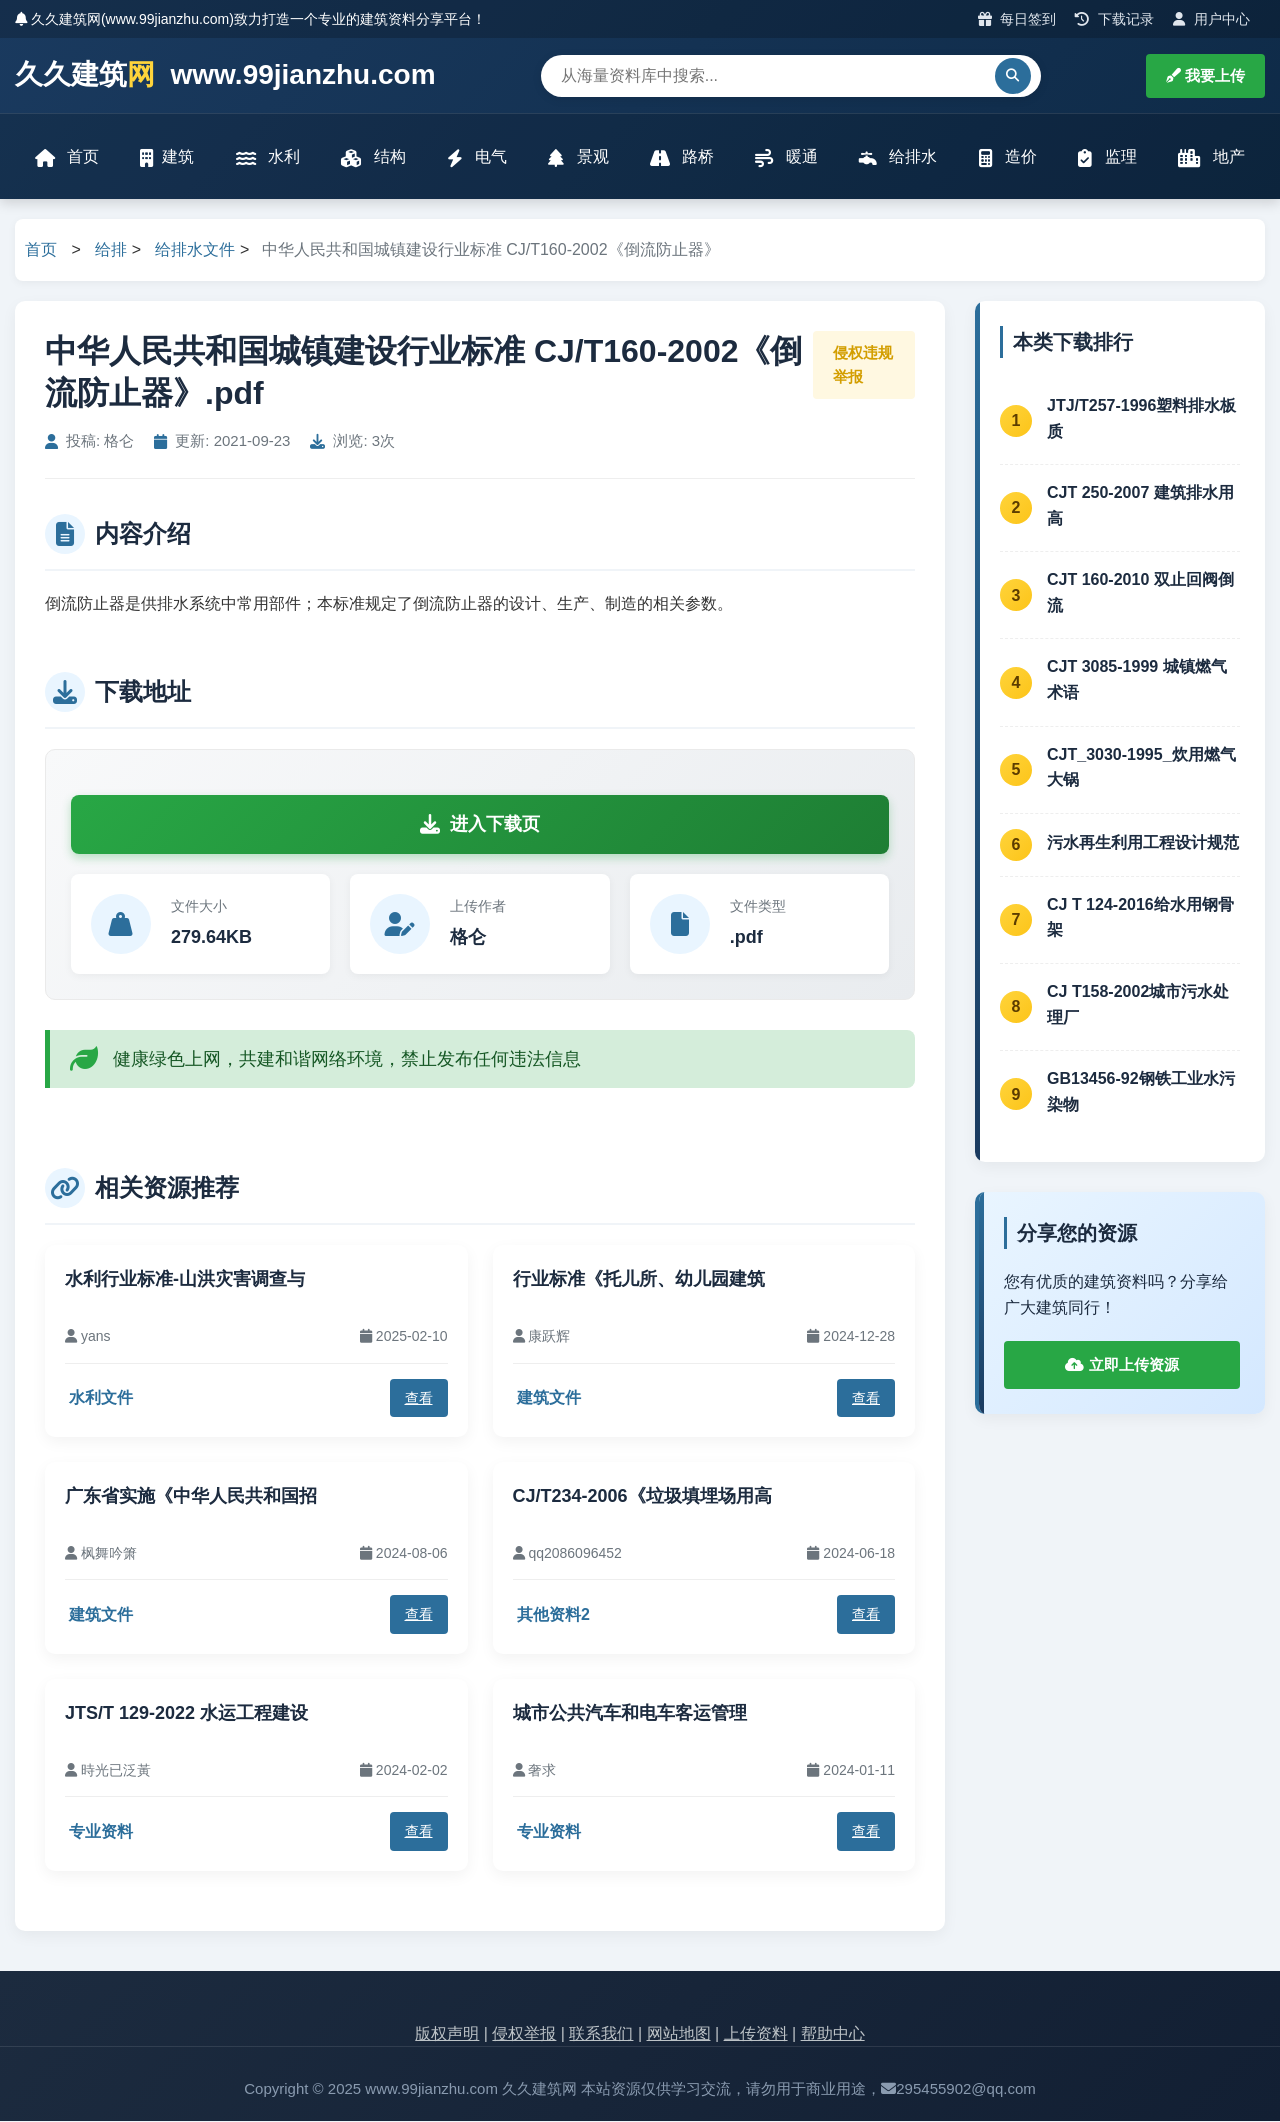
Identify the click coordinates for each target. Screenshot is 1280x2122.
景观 (578, 157)
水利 (268, 157)
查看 (419, 1398)
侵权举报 (524, 2033)
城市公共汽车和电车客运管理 (630, 1713)
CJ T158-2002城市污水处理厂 (1138, 1005)
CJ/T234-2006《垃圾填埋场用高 (642, 1497)
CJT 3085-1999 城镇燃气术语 (1137, 680)
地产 (1210, 157)
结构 (373, 157)
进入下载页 (480, 824)
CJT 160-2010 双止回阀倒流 (1140, 593)
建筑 (168, 157)
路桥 (682, 157)
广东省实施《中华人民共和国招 (191, 1497)
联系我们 (601, 2033)
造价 (1007, 157)
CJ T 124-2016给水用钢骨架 (1140, 917)
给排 (111, 250)
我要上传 (1205, 75)
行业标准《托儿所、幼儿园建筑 (639, 1280)
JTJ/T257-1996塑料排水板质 (1141, 418)
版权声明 (447, 2033)
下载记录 (1114, 19)
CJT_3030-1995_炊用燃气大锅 (1141, 767)
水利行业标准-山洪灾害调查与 (185, 1280)
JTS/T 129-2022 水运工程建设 (186, 1713)
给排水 (898, 157)
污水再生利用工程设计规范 (1143, 842)
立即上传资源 (1121, 1364)
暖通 (786, 157)
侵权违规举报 (863, 364)
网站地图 (679, 2033)
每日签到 (1017, 19)
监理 (1107, 157)
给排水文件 (195, 250)
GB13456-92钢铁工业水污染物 (1141, 1092)
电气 (477, 157)
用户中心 (1211, 19)
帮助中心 (833, 2033)
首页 (67, 157)
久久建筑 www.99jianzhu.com (225, 75)
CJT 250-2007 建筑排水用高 (1140, 506)
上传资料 (756, 2033)
